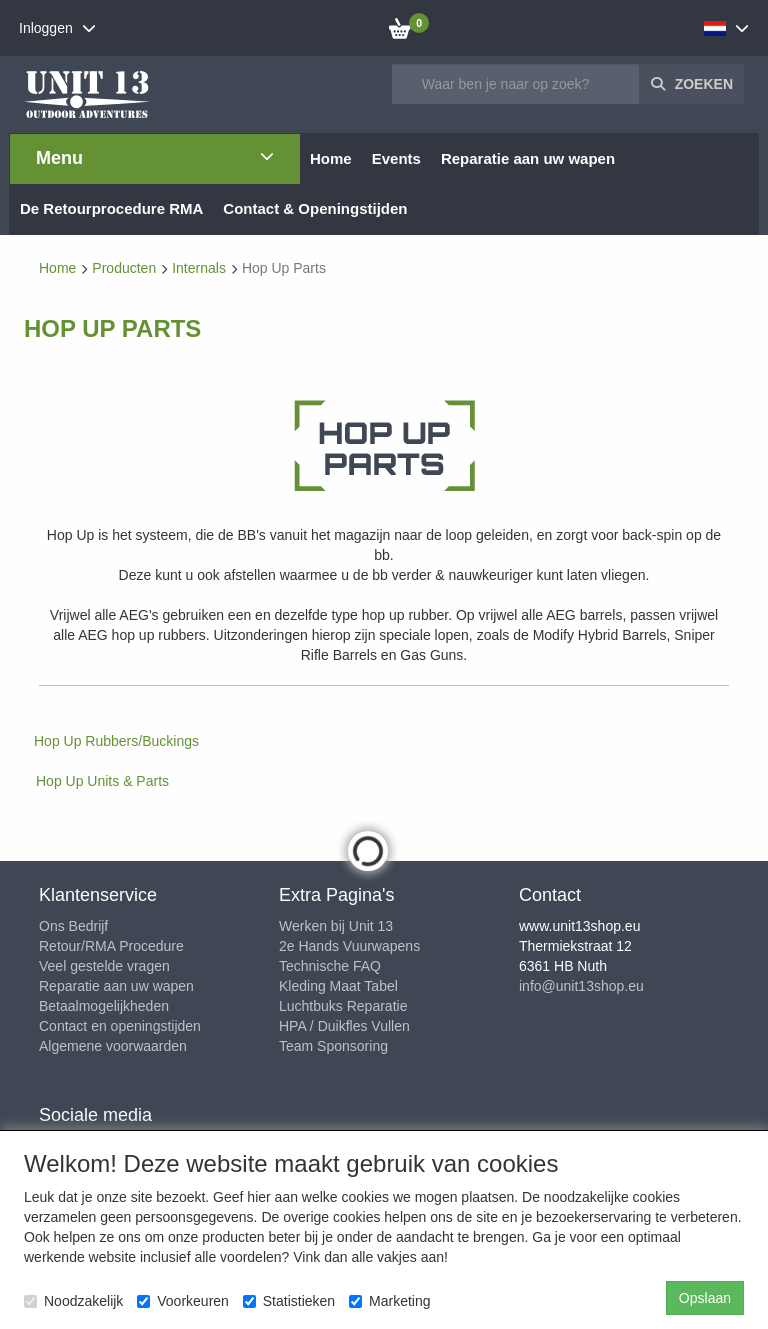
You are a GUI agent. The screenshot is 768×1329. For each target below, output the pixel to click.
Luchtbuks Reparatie (343, 1006)
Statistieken (289, 1301)
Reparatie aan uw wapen (116, 986)
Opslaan (705, 1298)
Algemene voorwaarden (113, 1046)
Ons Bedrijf (73, 926)
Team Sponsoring (333, 1046)
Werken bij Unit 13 (336, 926)
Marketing (389, 1301)
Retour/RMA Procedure (111, 946)
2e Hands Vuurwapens (349, 946)
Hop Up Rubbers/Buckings (116, 741)
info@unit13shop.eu (581, 986)
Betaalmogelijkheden (104, 1006)
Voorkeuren (183, 1301)
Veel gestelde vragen (104, 966)
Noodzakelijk (73, 1301)
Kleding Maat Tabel (338, 986)
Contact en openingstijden (120, 1026)
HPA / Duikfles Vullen (344, 1026)
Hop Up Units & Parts (102, 781)
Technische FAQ (330, 966)
